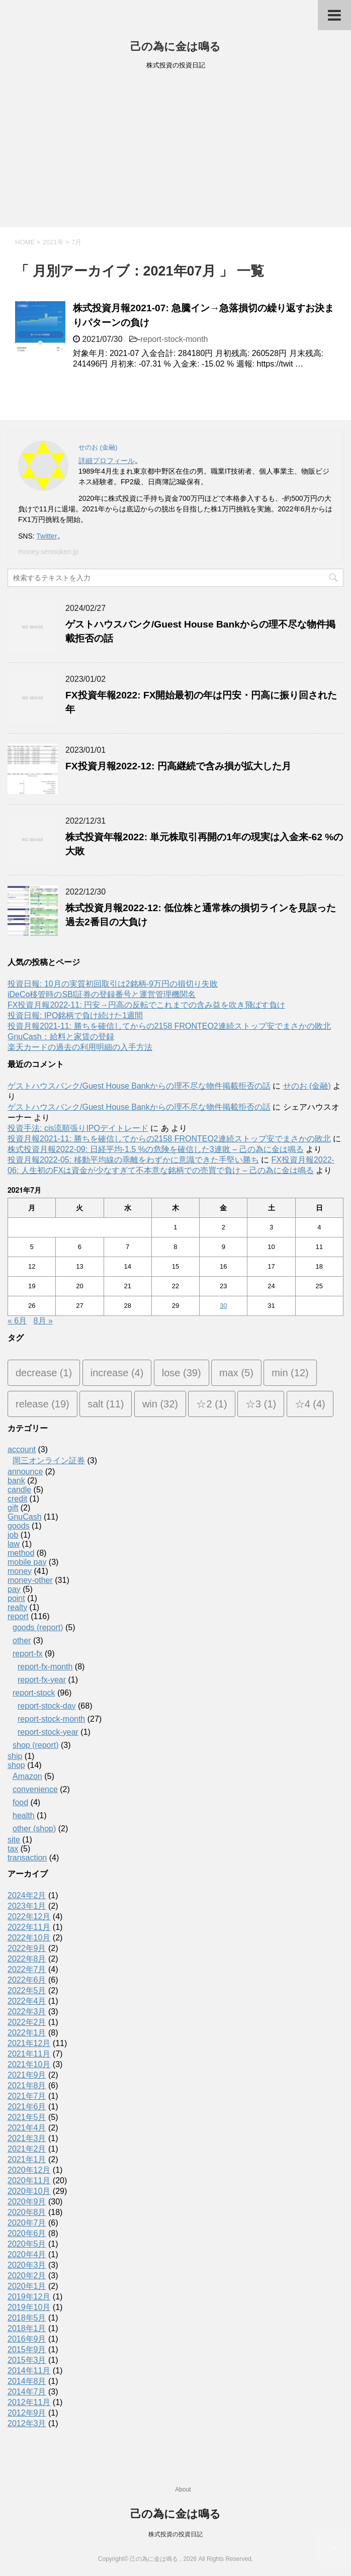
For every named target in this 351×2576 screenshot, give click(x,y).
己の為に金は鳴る (175, 46)
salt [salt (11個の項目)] (105, 1403)
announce (25, 1471)
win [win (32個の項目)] (160, 1403)
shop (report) (36, 1745)
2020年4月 (27, 2254)
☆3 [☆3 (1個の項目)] (260, 1403)
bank (16, 1480)
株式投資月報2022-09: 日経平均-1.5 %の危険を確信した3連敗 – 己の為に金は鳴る (156, 1149)
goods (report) (38, 1627)
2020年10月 (29, 2191)
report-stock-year (48, 1732)
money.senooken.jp (48, 552)
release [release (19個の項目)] (42, 1403)
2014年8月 (27, 2381)
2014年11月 (29, 2370)
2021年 (53, 242)
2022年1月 (27, 2032)
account (22, 1449)
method (21, 1553)
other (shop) (34, 1828)
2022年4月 (27, 2001)
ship (15, 1756)
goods (19, 1526)
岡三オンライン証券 (49, 1460)
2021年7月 (27, 2096)
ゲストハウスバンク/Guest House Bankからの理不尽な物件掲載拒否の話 (139, 1086)
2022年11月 (29, 1927)
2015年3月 (27, 2360)
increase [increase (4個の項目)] (117, 1372)
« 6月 (17, 1320)
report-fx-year (42, 1679)
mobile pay (27, 1562)
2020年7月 (27, 2222)
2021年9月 (27, 2075)
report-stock (34, 1693)
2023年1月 (27, 1906)
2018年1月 (27, 2328)
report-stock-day (47, 1706)
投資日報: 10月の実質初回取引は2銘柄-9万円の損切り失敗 (113, 984)
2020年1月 (27, 2286)
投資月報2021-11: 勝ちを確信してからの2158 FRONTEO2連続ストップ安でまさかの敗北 (169, 1026)
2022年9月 (27, 1948)
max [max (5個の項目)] (236, 1372)
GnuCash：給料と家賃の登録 (61, 1036)
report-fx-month (45, 1666)
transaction (27, 1857)
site (14, 1839)
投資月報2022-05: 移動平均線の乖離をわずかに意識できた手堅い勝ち (133, 1160)
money (20, 1571)
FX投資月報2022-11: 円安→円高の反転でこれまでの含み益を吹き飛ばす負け (146, 1005)
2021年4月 (27, 2127)
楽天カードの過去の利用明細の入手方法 (80, 1047)
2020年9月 (27, 2201)
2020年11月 (29, 2180)
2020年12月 (29, 2170)
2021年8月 (27, 2085)
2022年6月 (27, 1980)
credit (17, 1498)
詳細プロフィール (106, 461)
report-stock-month (174, 339)
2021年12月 (29, 2043)
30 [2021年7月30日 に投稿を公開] (223, 1305)
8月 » (43, 1320)
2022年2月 (27, 2022)
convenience (35, 1789)
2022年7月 (27, 1969)
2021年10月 (29, 2064)
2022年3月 (27, 2011)
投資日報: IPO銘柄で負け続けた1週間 (75, 1015)
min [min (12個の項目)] (290, 1372)
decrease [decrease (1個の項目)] (44, 1372)
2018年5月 (27, 2318)
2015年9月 (27, 2349)
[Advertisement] (175, 151)
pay (14, 1589)
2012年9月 (27, 2413)
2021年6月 (27, 2106)
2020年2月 (27, 2275)
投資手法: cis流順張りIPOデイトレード (78, 1128)
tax (13, 1848)
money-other (30, 1580)
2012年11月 (29, 2402)
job (13, 1535)
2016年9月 (27, 2339)
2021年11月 (29, 2054)
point (16, 1598)
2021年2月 (27, 2149)
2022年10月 (29, 1937)
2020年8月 (27, 2212)
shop (16, 1765)
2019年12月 (29, 2296)
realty (17, 1607)
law (14, 1544)
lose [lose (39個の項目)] (181, 1372)
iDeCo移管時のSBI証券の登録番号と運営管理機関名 (102, 994)
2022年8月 (27, 1959)
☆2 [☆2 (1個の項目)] (211, 1403)
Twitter (46, 536)
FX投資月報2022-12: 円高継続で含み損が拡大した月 (178, 766)
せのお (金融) (307, 1086)
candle (19, 1489)
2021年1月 (27, 2159)
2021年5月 (27, 2117)
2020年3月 (27, 2265)
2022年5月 (27, 1990)
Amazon (27, 1776)
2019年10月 (29, 2307)
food (20, 1802)
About (183, 2489)
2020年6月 (27, 2233)
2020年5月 (27, 2244)
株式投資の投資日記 (175, 2534)
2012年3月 (27, 2423)
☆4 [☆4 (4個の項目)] (310, 1403)
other (22, 1640)
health (24, 1815)
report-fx (28, 1653)
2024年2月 (27, 1895)
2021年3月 (27, 2138)
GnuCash (25, 1517)
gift (13, 1507)
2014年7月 (27, 2391)
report (18, 1616)
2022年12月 (29, 1916)
